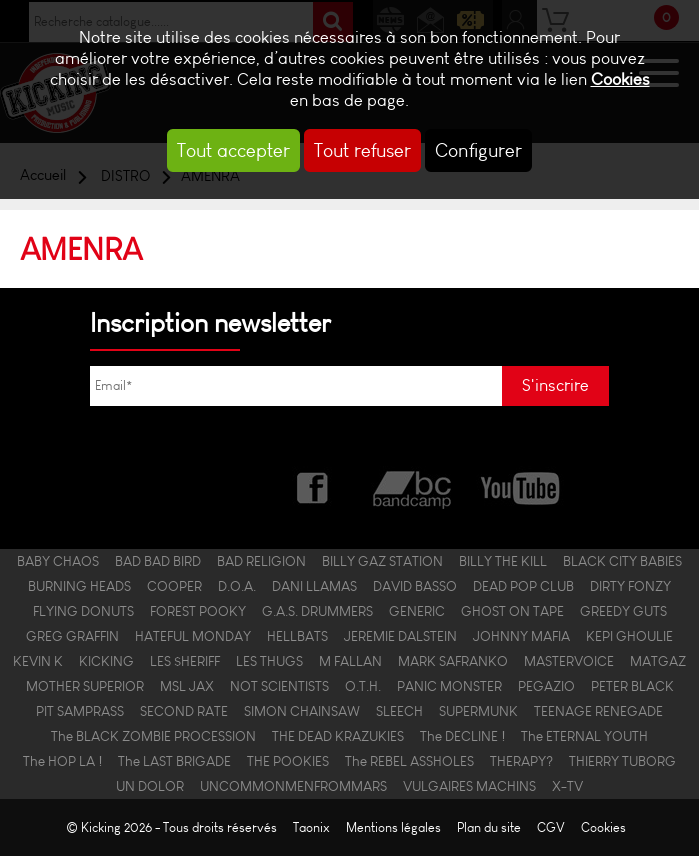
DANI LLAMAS (314, 586)
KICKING (106, 661)
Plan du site (489, 827)
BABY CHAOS (58, 561)
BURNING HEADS (79, 586)
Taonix (311, 827)
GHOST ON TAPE (512, 611)
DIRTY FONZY (630, 586)
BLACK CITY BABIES (622, 561)
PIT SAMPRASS (80, 711)
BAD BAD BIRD (158, 561)
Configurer (478, 150)
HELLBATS (297, 636)
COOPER (174, 586)
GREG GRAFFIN (72, 636)
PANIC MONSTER (449, 686)
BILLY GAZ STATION (382, 561)
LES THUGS (269, 661)
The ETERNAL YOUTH (584, 736)
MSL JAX (187, 686)
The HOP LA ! (62, 761)
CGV (551, 827)
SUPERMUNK (478, 711)
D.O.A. (237, 586)
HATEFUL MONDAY (193, 636)
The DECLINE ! (462, 736)
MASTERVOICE (569, 661)
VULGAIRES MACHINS (469, 786)
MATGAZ (658, 661)
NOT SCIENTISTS (279, 686)
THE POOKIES (288, 761)
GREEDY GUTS (623, 611)
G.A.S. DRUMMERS (317, 611)
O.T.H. (363, 686)
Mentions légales (393, 827)
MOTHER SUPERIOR (85, 686)
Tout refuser (362, 150)
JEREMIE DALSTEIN (400, 636)
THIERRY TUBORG (622, 761)
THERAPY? (521, 761)
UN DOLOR (150, 786)
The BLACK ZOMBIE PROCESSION (153, 736)
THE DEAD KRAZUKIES (338, 736)
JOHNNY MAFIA (521, 636)
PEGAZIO (546, 686)
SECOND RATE (184, 711)
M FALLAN (350, 661)
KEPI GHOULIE (629, 636)
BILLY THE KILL (503, 561)
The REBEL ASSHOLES (409, 761)
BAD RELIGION (261, 561)
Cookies (620, 79)
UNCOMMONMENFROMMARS (293, 786)
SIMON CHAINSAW (302, 711)
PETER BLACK (632, 686)
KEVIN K (38, 661)
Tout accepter (233, 150)
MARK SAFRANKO (453, 661)
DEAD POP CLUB (523, 586)
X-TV (567, 786)
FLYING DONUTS (83, 611)
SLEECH (399, 711)
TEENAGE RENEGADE (598, 711)
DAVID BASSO (415, 586)
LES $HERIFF (185, 661)
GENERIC (417, 611)
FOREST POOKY (198, 611)
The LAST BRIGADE (174, 761)
